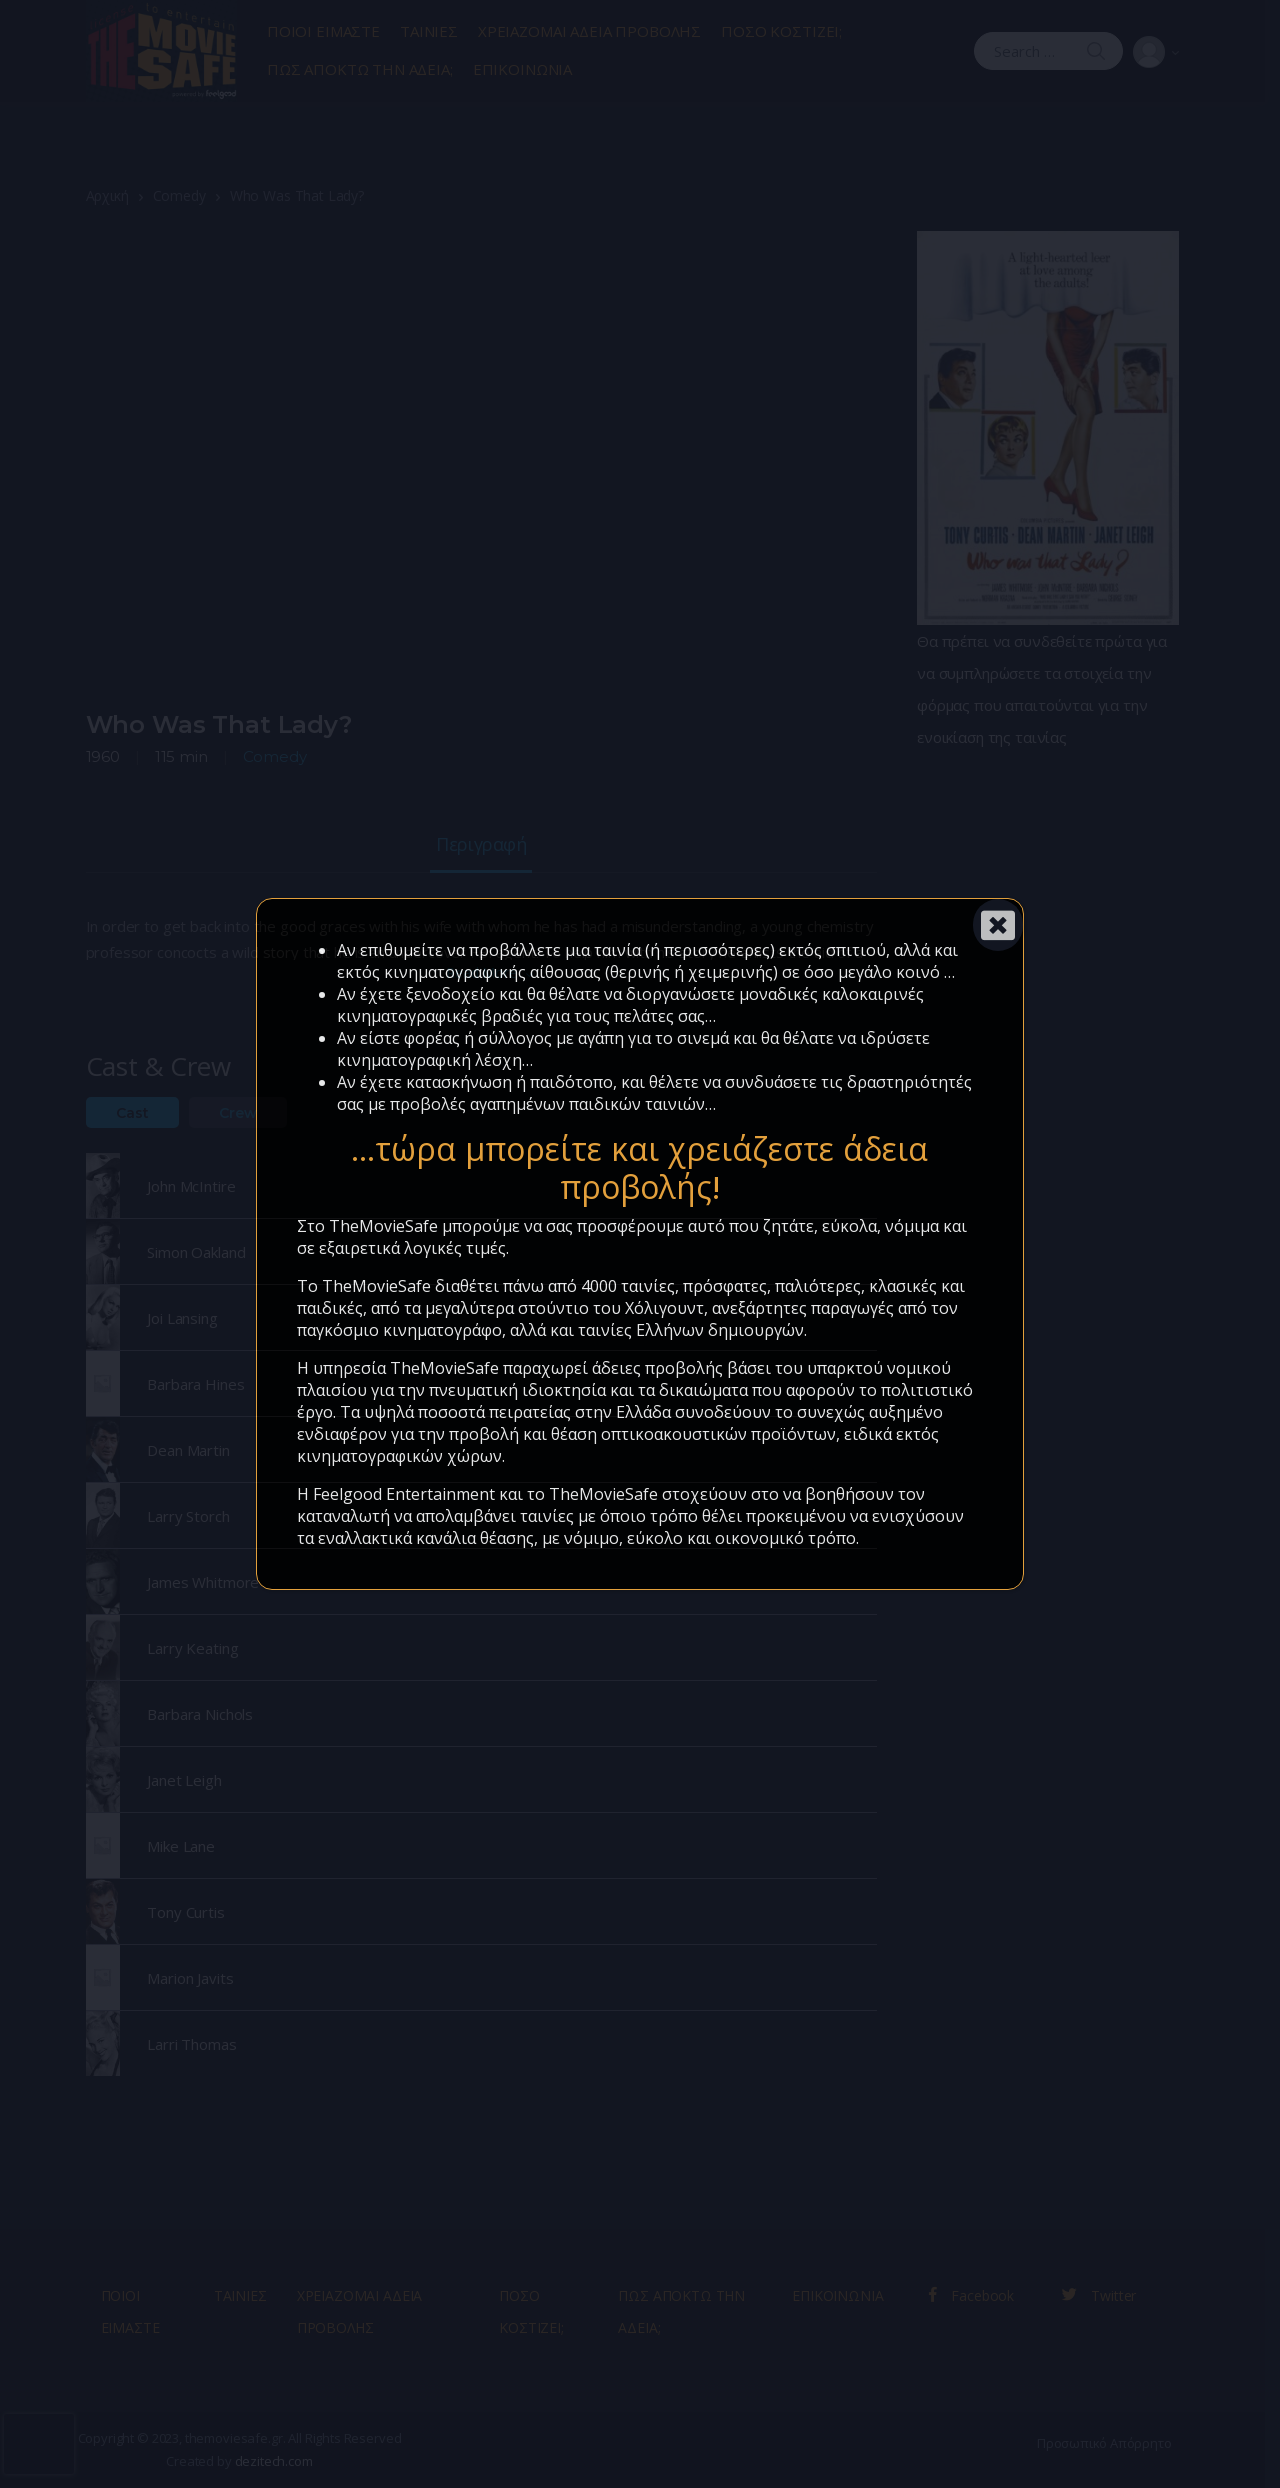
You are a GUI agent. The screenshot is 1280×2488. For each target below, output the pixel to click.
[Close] (998, 925)
